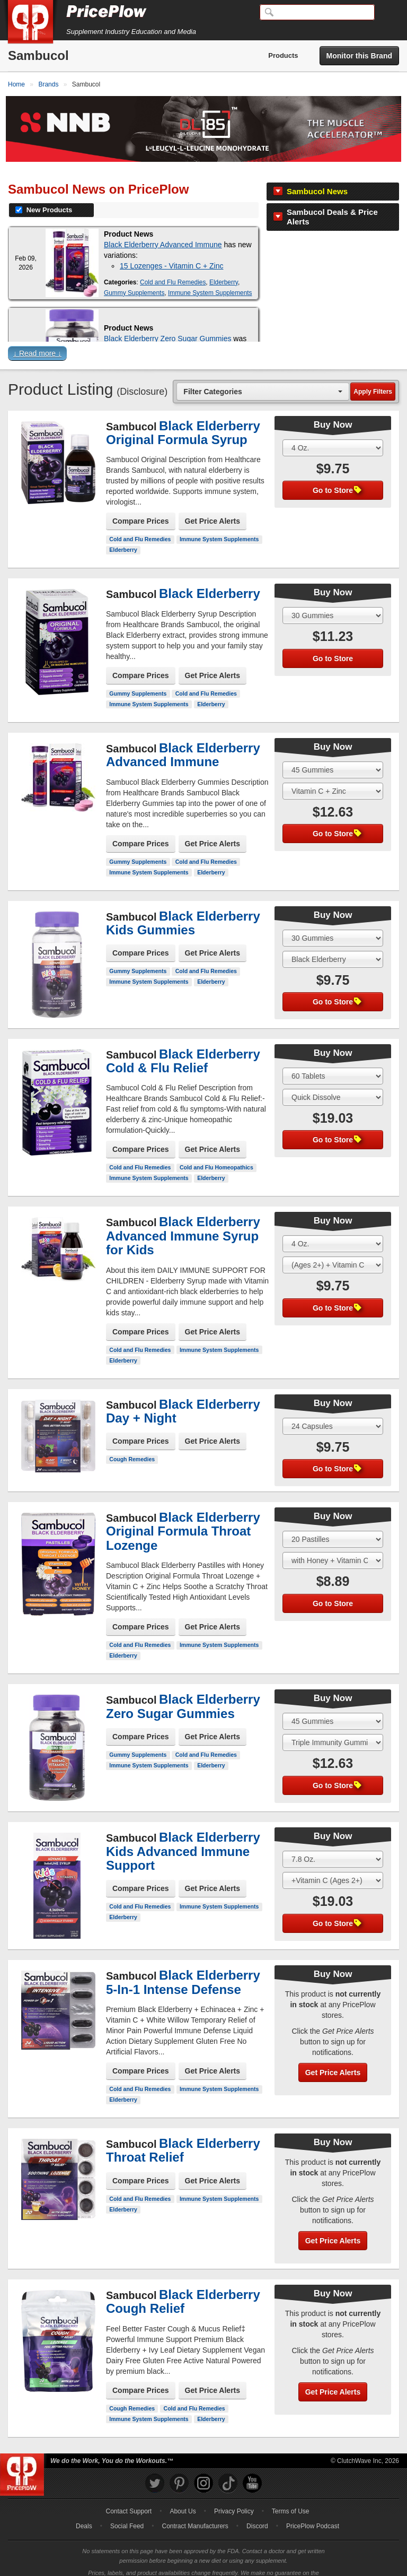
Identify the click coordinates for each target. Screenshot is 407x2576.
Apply (372, 375)
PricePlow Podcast (312, 2509)
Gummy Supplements (134, 276)
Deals (84, 2509)
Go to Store (337, 474)
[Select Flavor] (332, 774)
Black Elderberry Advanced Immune (163, 228)
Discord (257, 2509)
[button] (203, 339)
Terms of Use (290, 2495)
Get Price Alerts (213, 505)
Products (283, 55)
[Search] (317, 12)
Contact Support (128, 2495)
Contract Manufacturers (195, 2509)
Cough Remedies (132, 1443)
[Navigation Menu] (388, 12)
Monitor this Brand (359, 55)
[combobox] (262, 375)
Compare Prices (140, 505)
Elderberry (223, 266)
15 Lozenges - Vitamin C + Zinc (171, 249)
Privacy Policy (234, 2495)
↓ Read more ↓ (37, 337)
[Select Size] (332, 431)
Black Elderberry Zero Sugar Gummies (167, 322)
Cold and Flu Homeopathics (216, 1151)
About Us (183, 2495)
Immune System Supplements (210, 276)
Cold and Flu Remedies (173, 266)
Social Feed (127, 2509)
